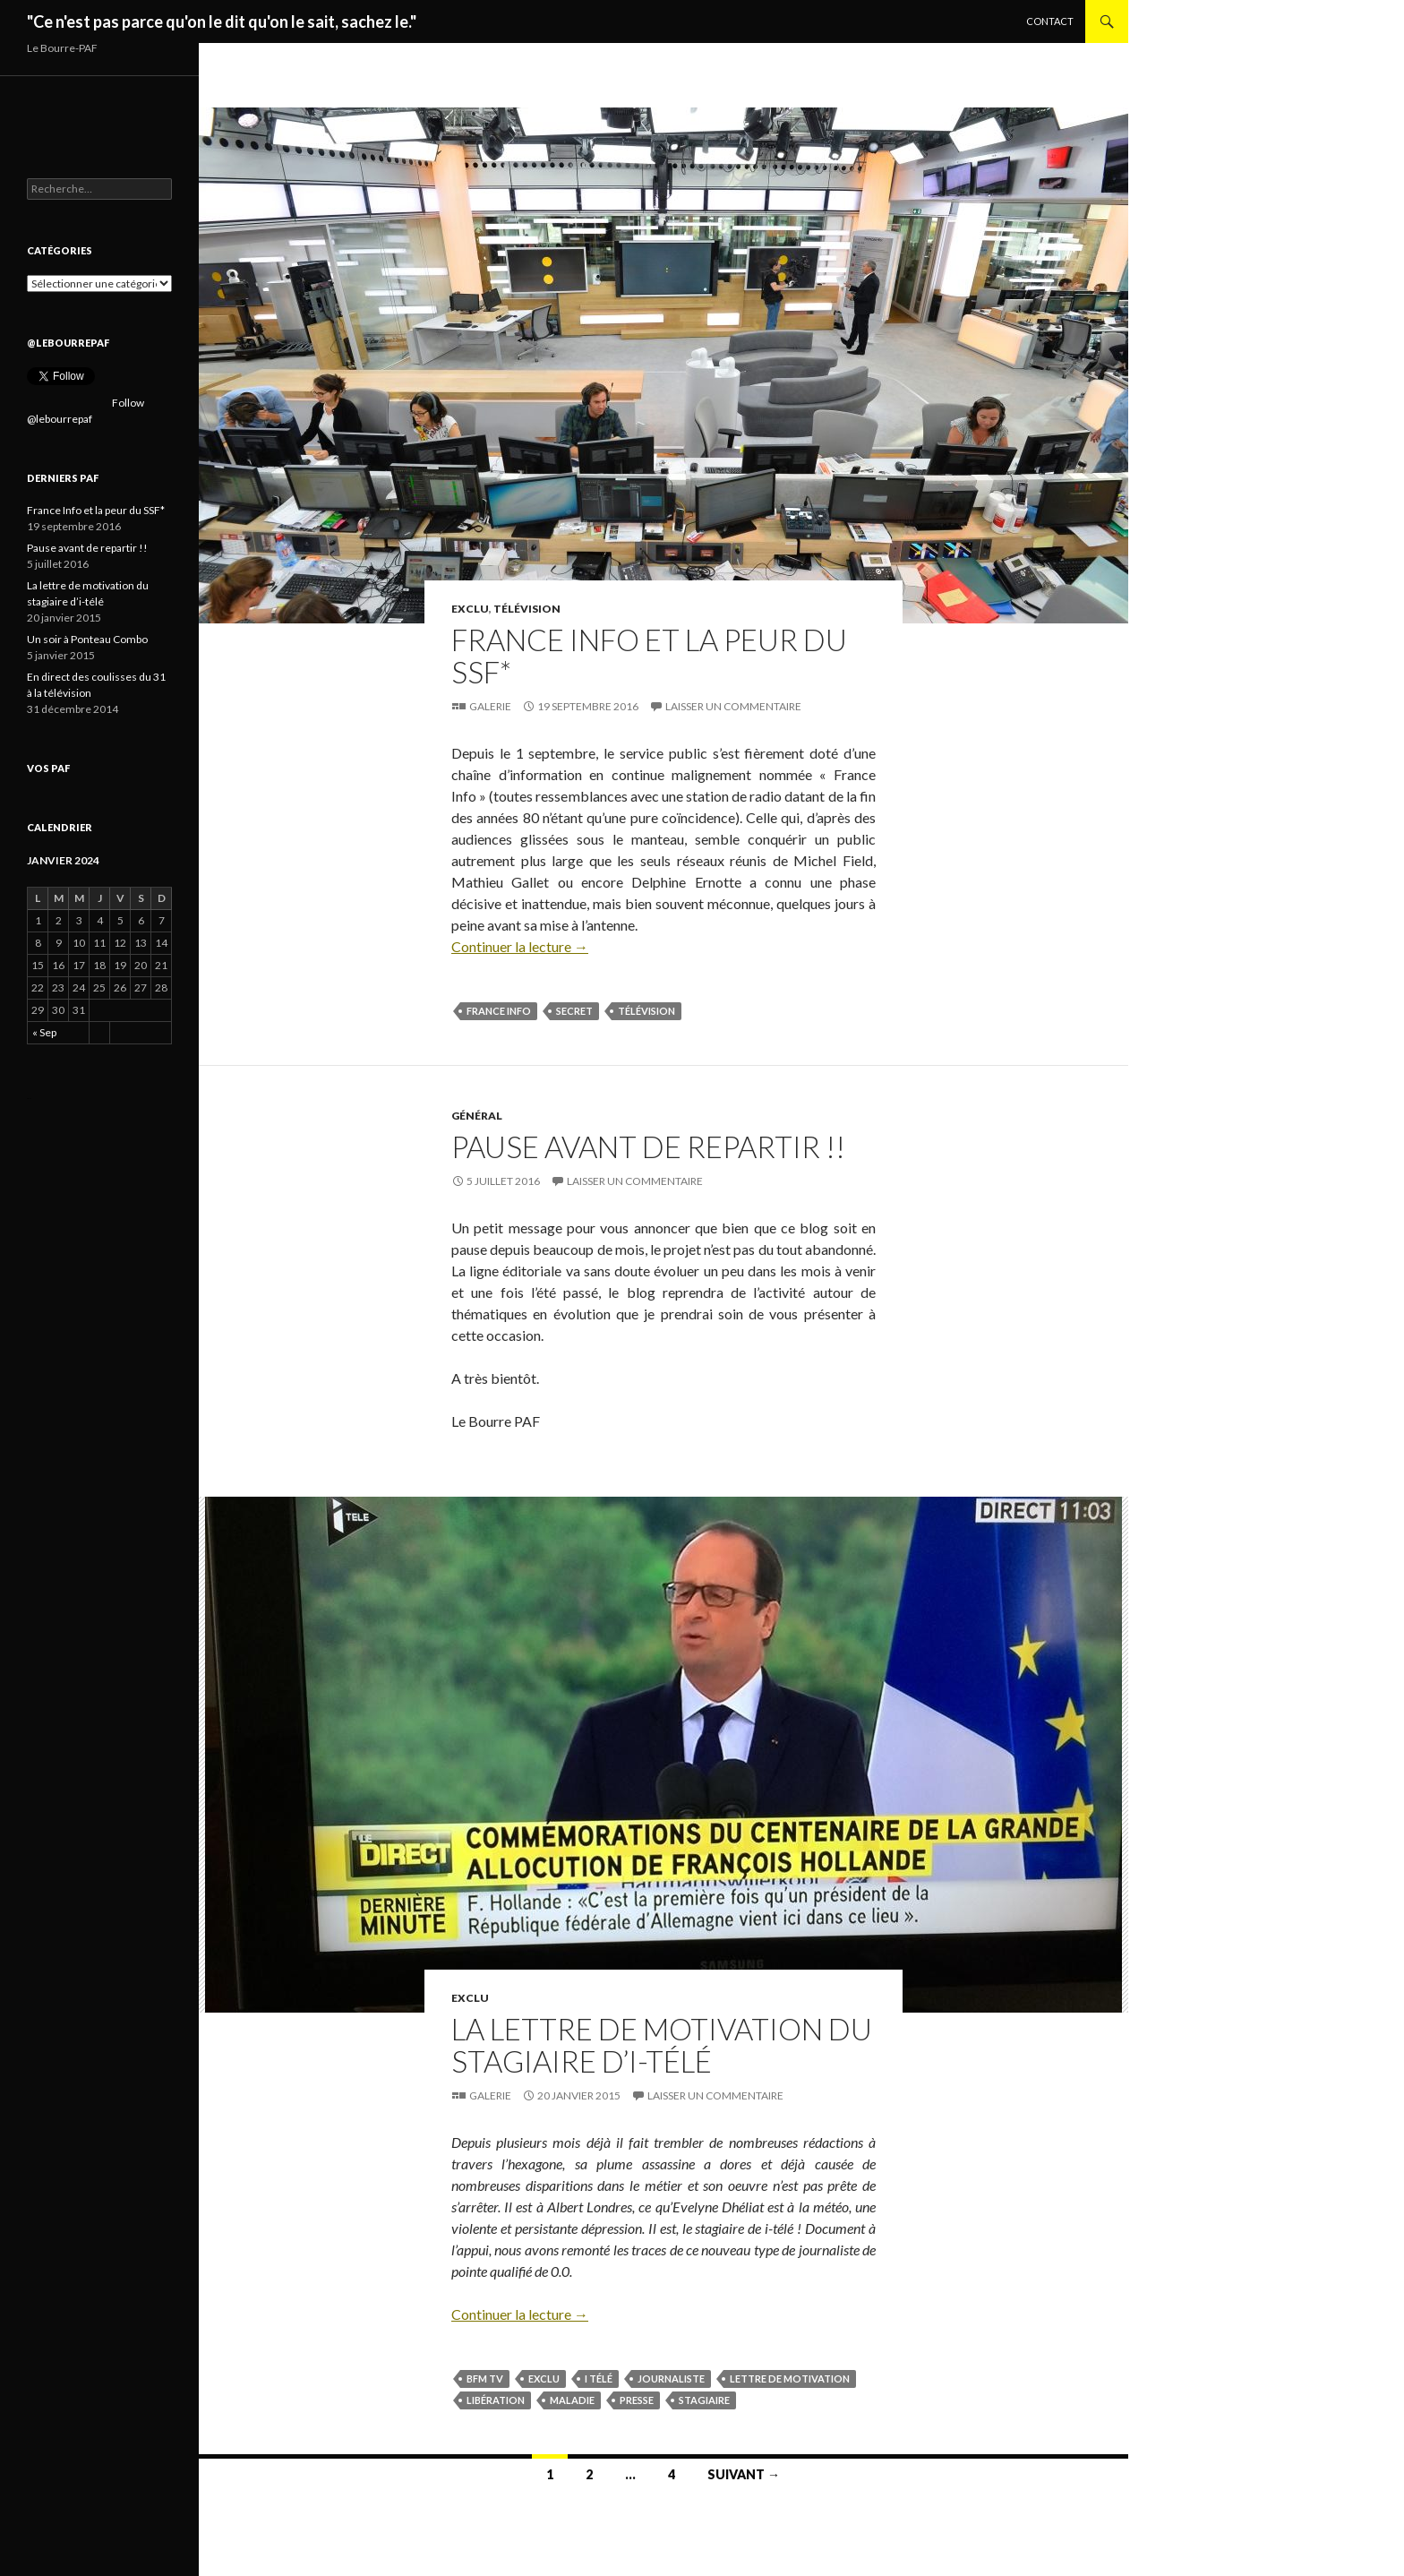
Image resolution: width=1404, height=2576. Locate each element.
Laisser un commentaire (733, 706)
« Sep (44, 1032)
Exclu (470, 608)
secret (574, 1011)
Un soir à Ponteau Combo (87, 639)
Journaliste (671, 2378)
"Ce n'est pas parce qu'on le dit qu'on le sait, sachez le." (221, 21)
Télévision (527, 608)
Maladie (572, 2400)
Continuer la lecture (519, 946)
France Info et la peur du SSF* (649, 656)
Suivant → (743, 2474)
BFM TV (485, 2378)
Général (476, 1115)
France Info (499, 1011)
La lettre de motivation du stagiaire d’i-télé (661, 2045)
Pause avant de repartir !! (648, 1146)
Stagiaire (704, 2400)
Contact (1050, 21)
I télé (598, 2378)
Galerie (490, 706)
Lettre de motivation (790, 2378)
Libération (496, 2400)
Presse (637, 2400)
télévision (646, 1011)
